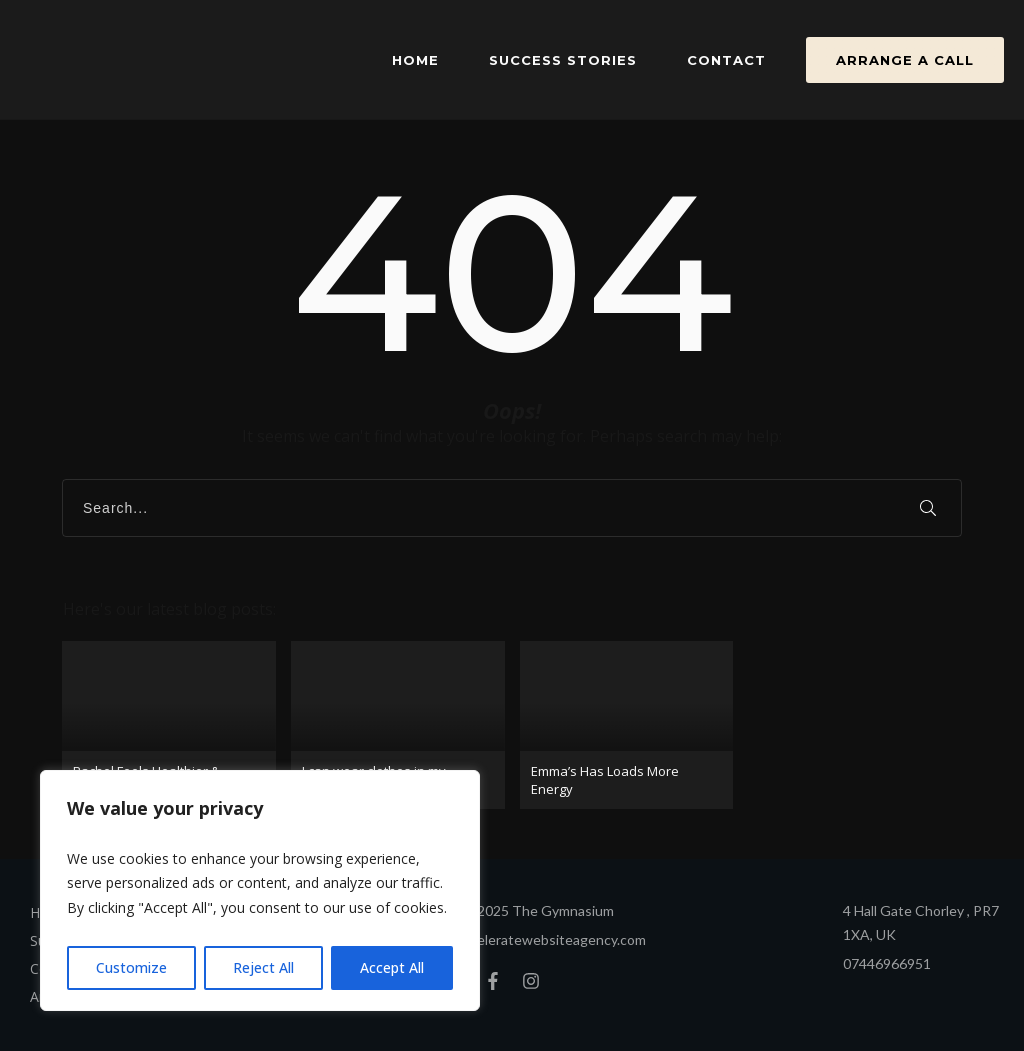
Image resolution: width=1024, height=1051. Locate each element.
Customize (131, 967)
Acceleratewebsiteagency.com (549, 939)
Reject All (263, 967)
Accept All (392, 967)
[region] (260, 891)
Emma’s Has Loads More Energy (627, 725)
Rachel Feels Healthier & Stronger (169, 725)
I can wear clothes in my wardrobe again (398, 725)
